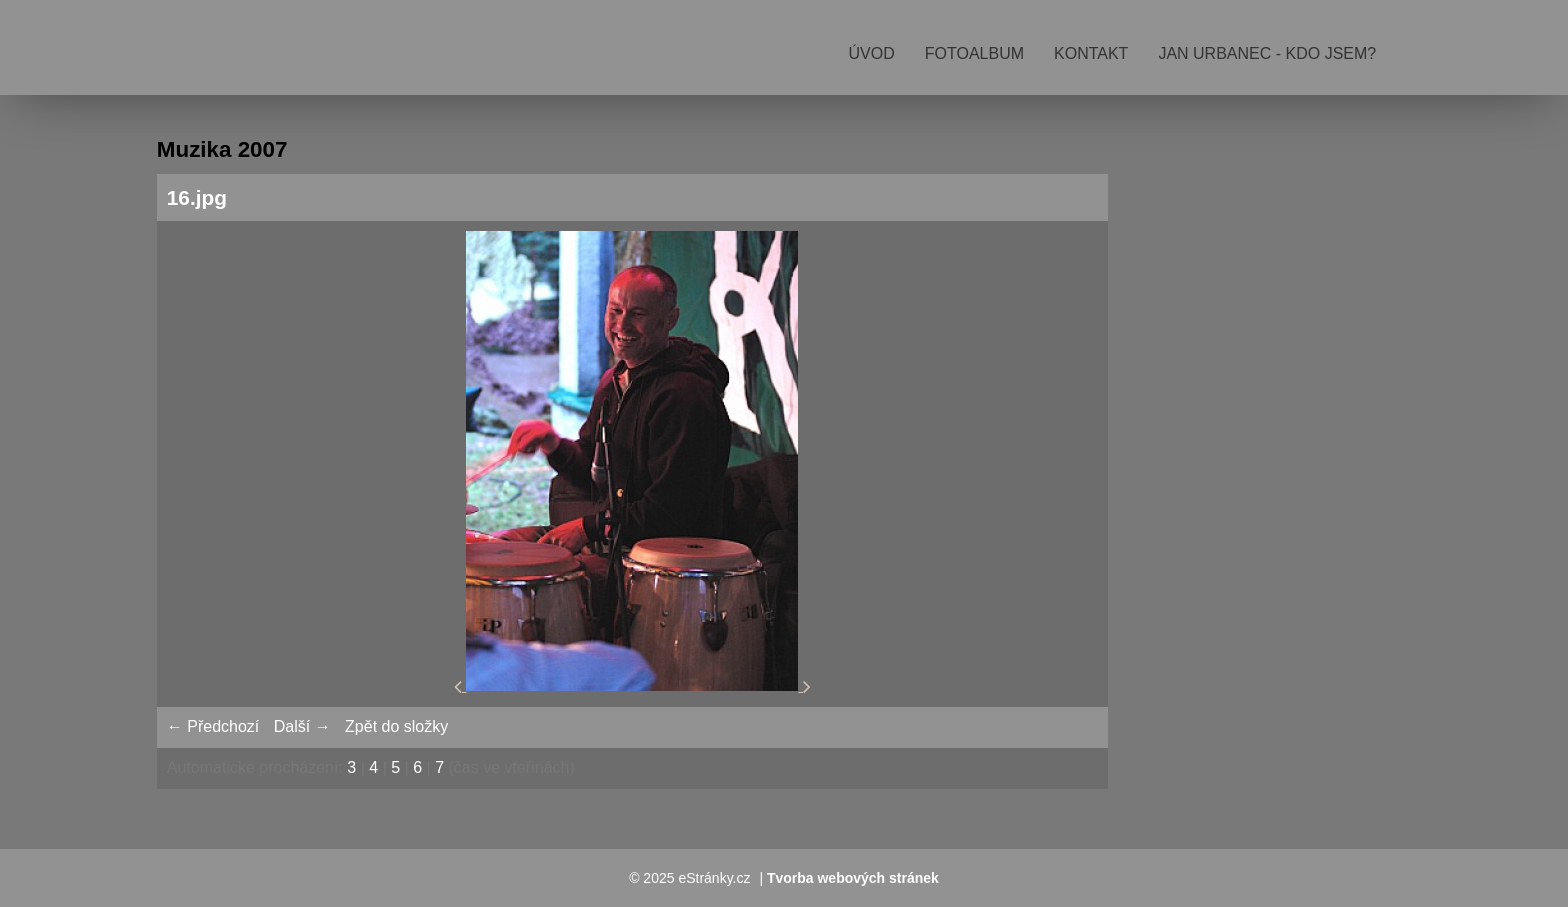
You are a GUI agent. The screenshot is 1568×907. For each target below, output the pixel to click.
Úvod (872, 53)
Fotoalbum (974, 53)
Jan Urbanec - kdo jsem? (1267, 53)
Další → (302, 726)
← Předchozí (213, 726)
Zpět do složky (396, 726)
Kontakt (1091, 53)
